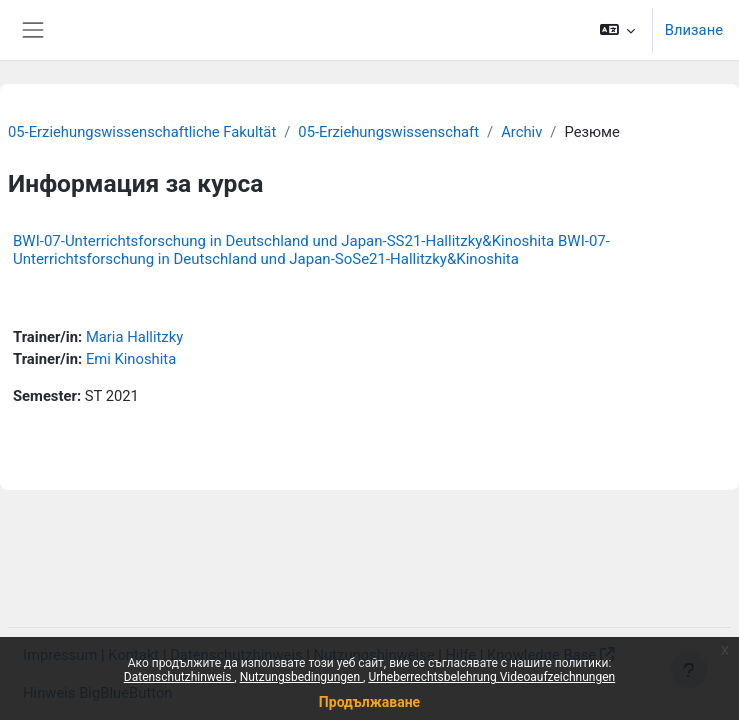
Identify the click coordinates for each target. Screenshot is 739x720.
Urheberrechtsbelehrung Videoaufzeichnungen (491, 677)
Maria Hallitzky (134, 337)
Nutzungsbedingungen (301, 677)
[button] (616, 30)
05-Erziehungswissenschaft (388, 132)
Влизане (694, 30)
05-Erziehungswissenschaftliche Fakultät (142, 132)
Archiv (521, 132)
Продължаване (369, 702)
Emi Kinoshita (131, 359)
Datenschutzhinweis (179, 677)
